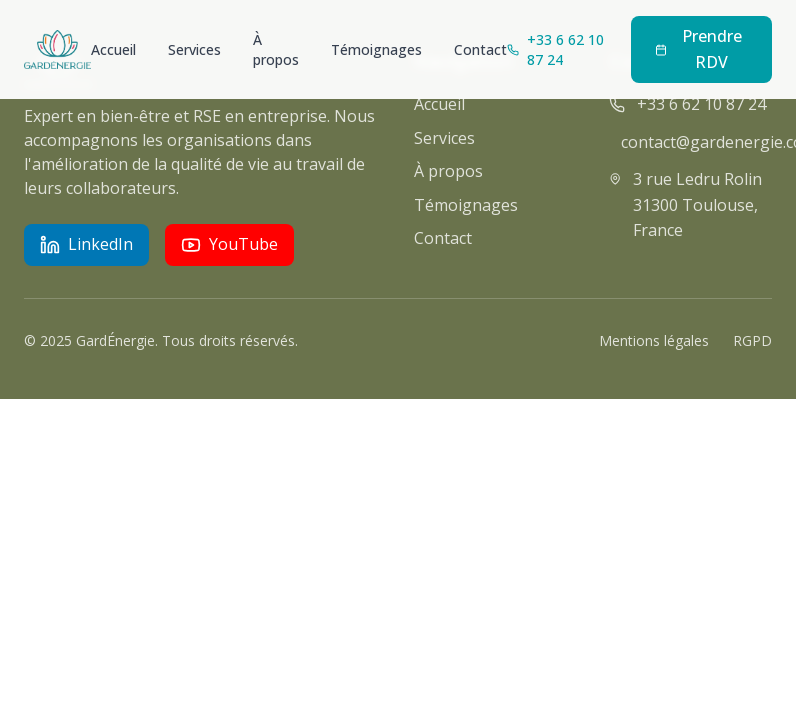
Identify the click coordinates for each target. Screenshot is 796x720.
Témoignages (376, 49)
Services (194, 49)
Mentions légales (654, 340)
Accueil (113, 49)
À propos (276, 49)
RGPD (752, 340)
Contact (480, 49)
